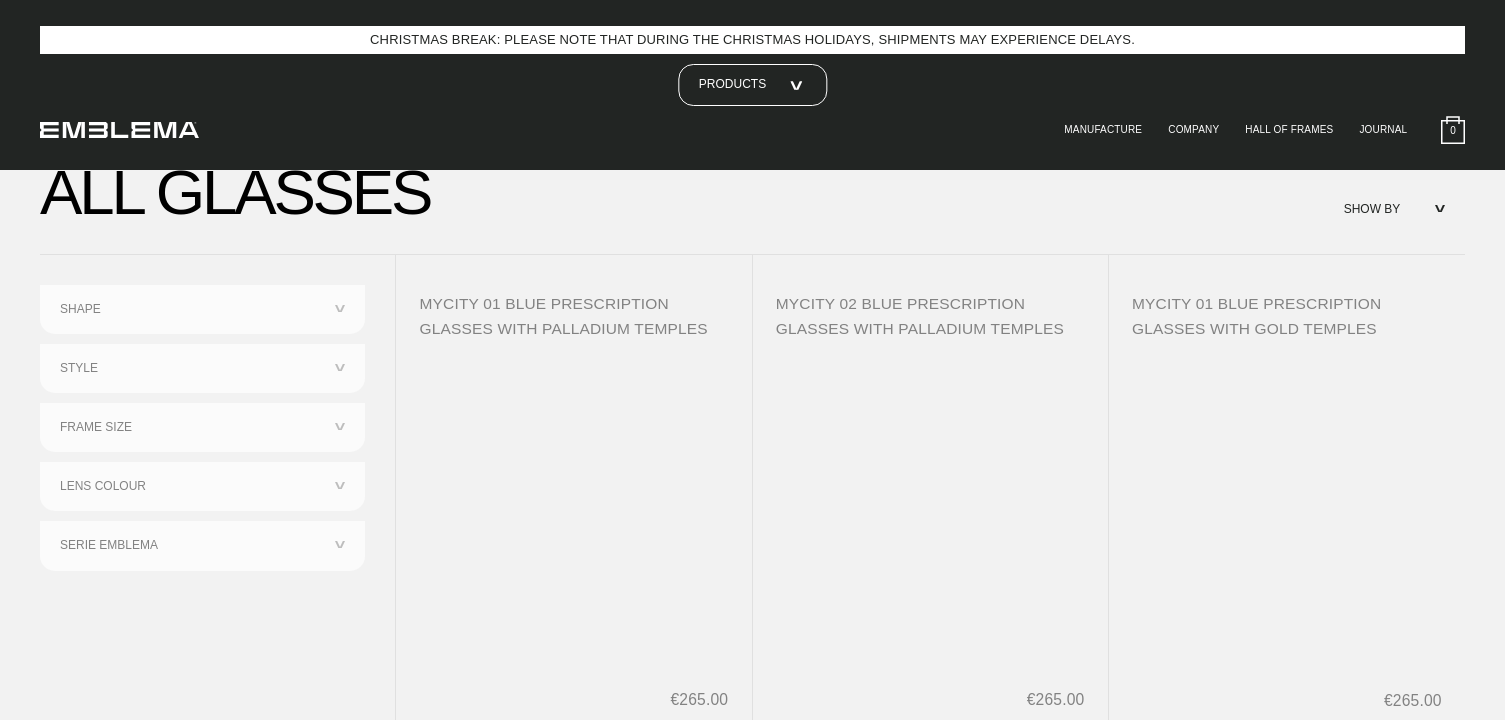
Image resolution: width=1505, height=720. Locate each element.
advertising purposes (1079, 163)
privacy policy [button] (806, 85)
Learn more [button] (359, 361)
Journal (1381, 130)
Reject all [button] (1015, 361)
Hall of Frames (1283, 130)
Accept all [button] (1151, 361)
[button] (1207, 48)
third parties (637, 143)
